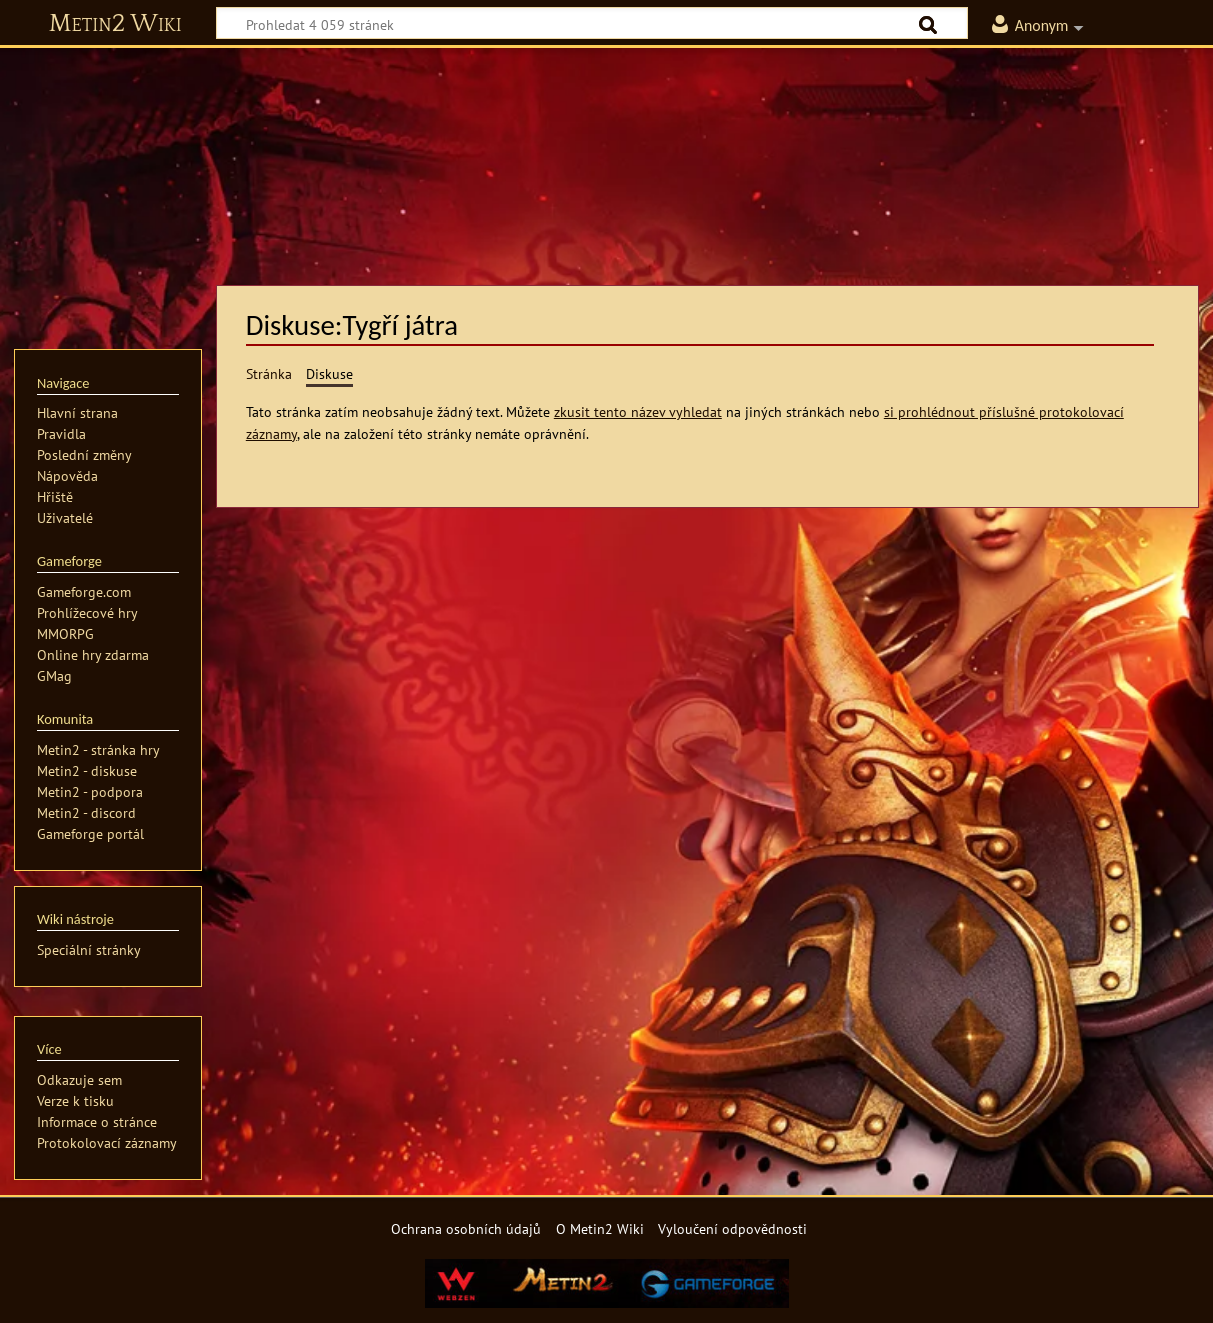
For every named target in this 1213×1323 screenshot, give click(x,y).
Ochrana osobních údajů (466, 1228)
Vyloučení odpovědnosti (732, 1228)
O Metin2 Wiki (600, 1228)
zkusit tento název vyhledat (638, 411)
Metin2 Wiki (115, 24)
